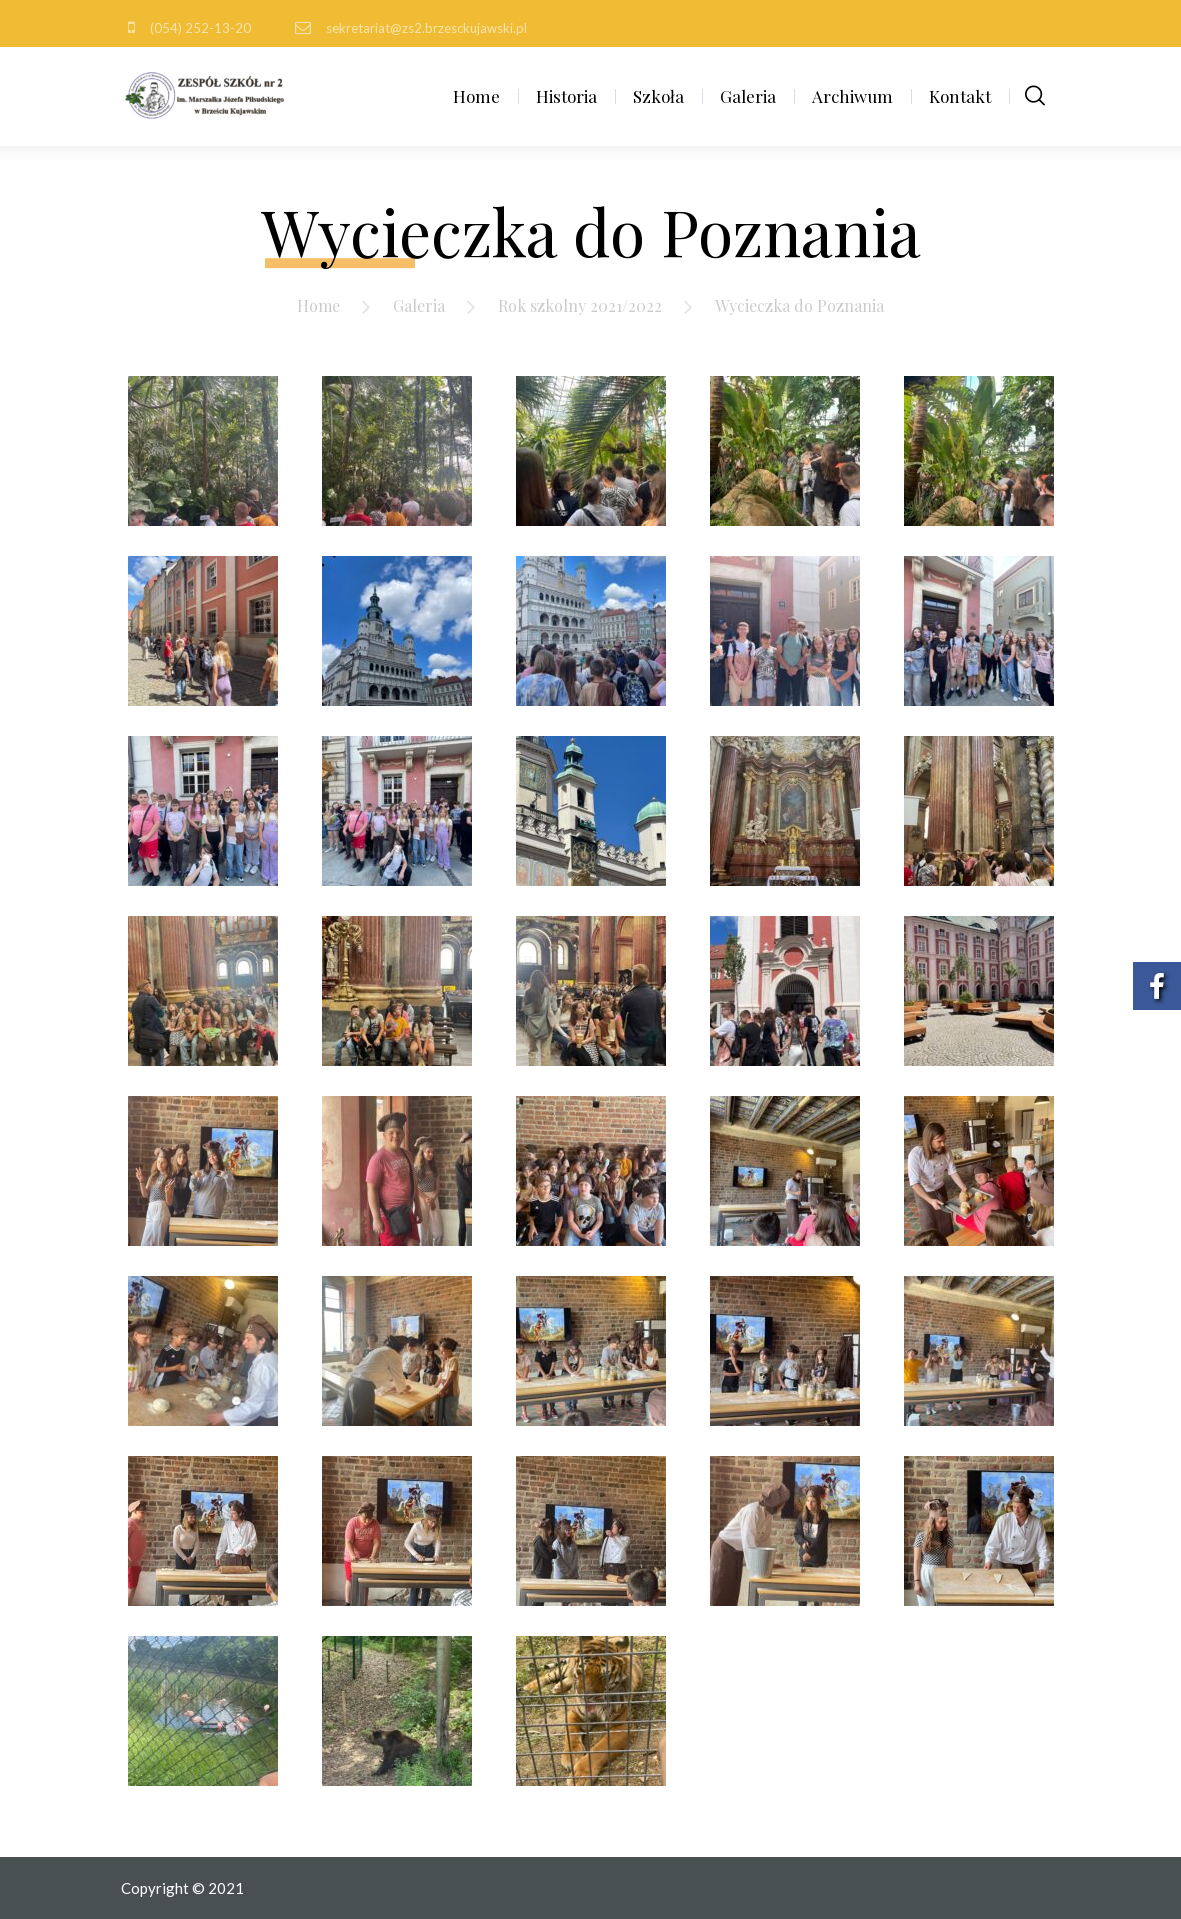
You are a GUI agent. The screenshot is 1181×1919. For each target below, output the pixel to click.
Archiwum (852, 96)
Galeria (748, 96)
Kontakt (960, 96)
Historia (566, 96)
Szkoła (658, 96)
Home (476, 96)
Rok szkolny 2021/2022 (580, 305)
